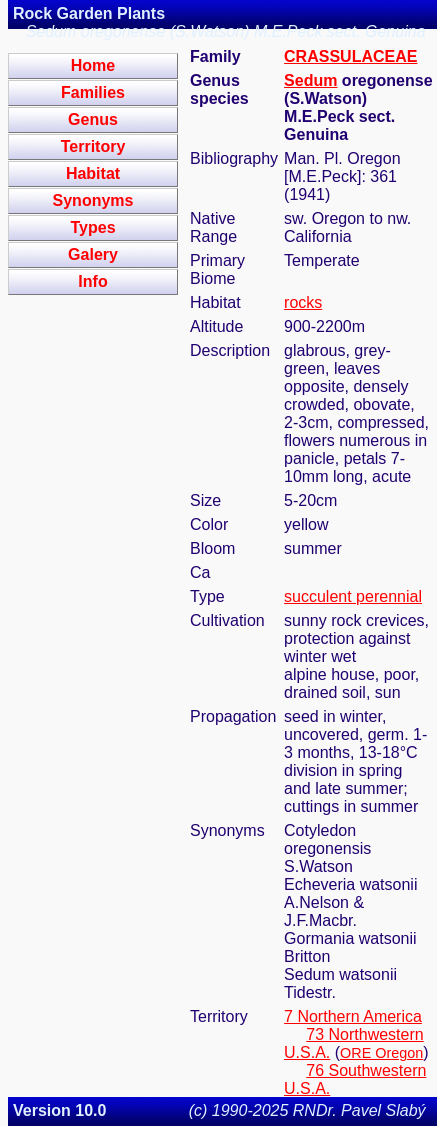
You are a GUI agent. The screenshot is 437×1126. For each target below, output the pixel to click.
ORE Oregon (381, 1053)
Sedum (310, 80)
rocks (303, 302)
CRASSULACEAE (350, 56)
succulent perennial (353, 596)
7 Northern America (353, 1016)
